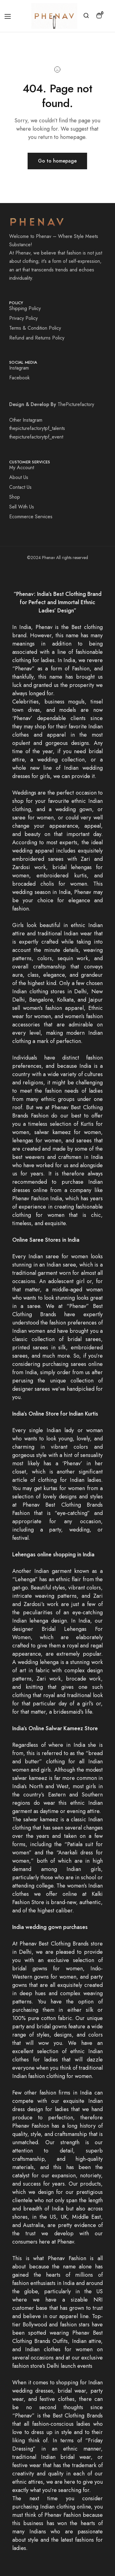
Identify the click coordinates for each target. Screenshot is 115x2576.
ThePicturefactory (76, 404)
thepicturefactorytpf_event (36, 436)
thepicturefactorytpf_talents (37, 428)
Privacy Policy (23, 318)
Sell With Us (21, 506)
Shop (14, 496)
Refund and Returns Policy (36, 337)
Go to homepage (57, 160)
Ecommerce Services (30, 516)
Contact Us (20, 487)
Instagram (19, 367)
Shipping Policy (25, 308)
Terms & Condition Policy (35, 328)
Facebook (19, 377)
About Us (18, 477)
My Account (21, 467)
